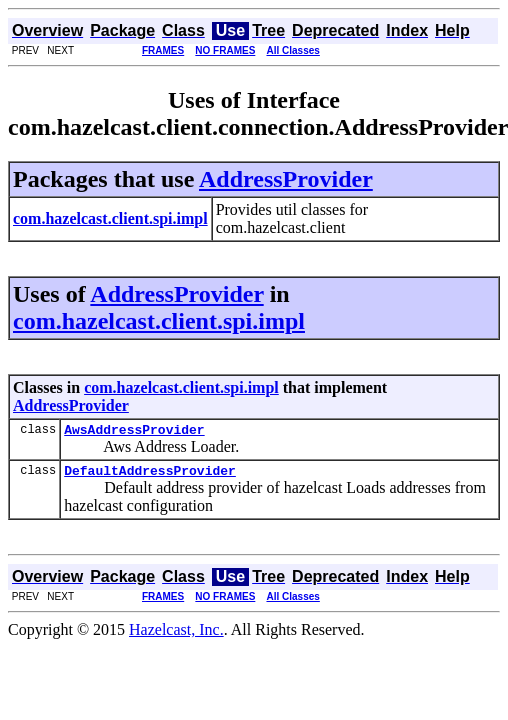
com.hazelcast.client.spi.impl (159, 321)
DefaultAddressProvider (150, 476)
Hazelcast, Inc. (176, 635)
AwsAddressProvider (134, 432)
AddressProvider (286, 179)
